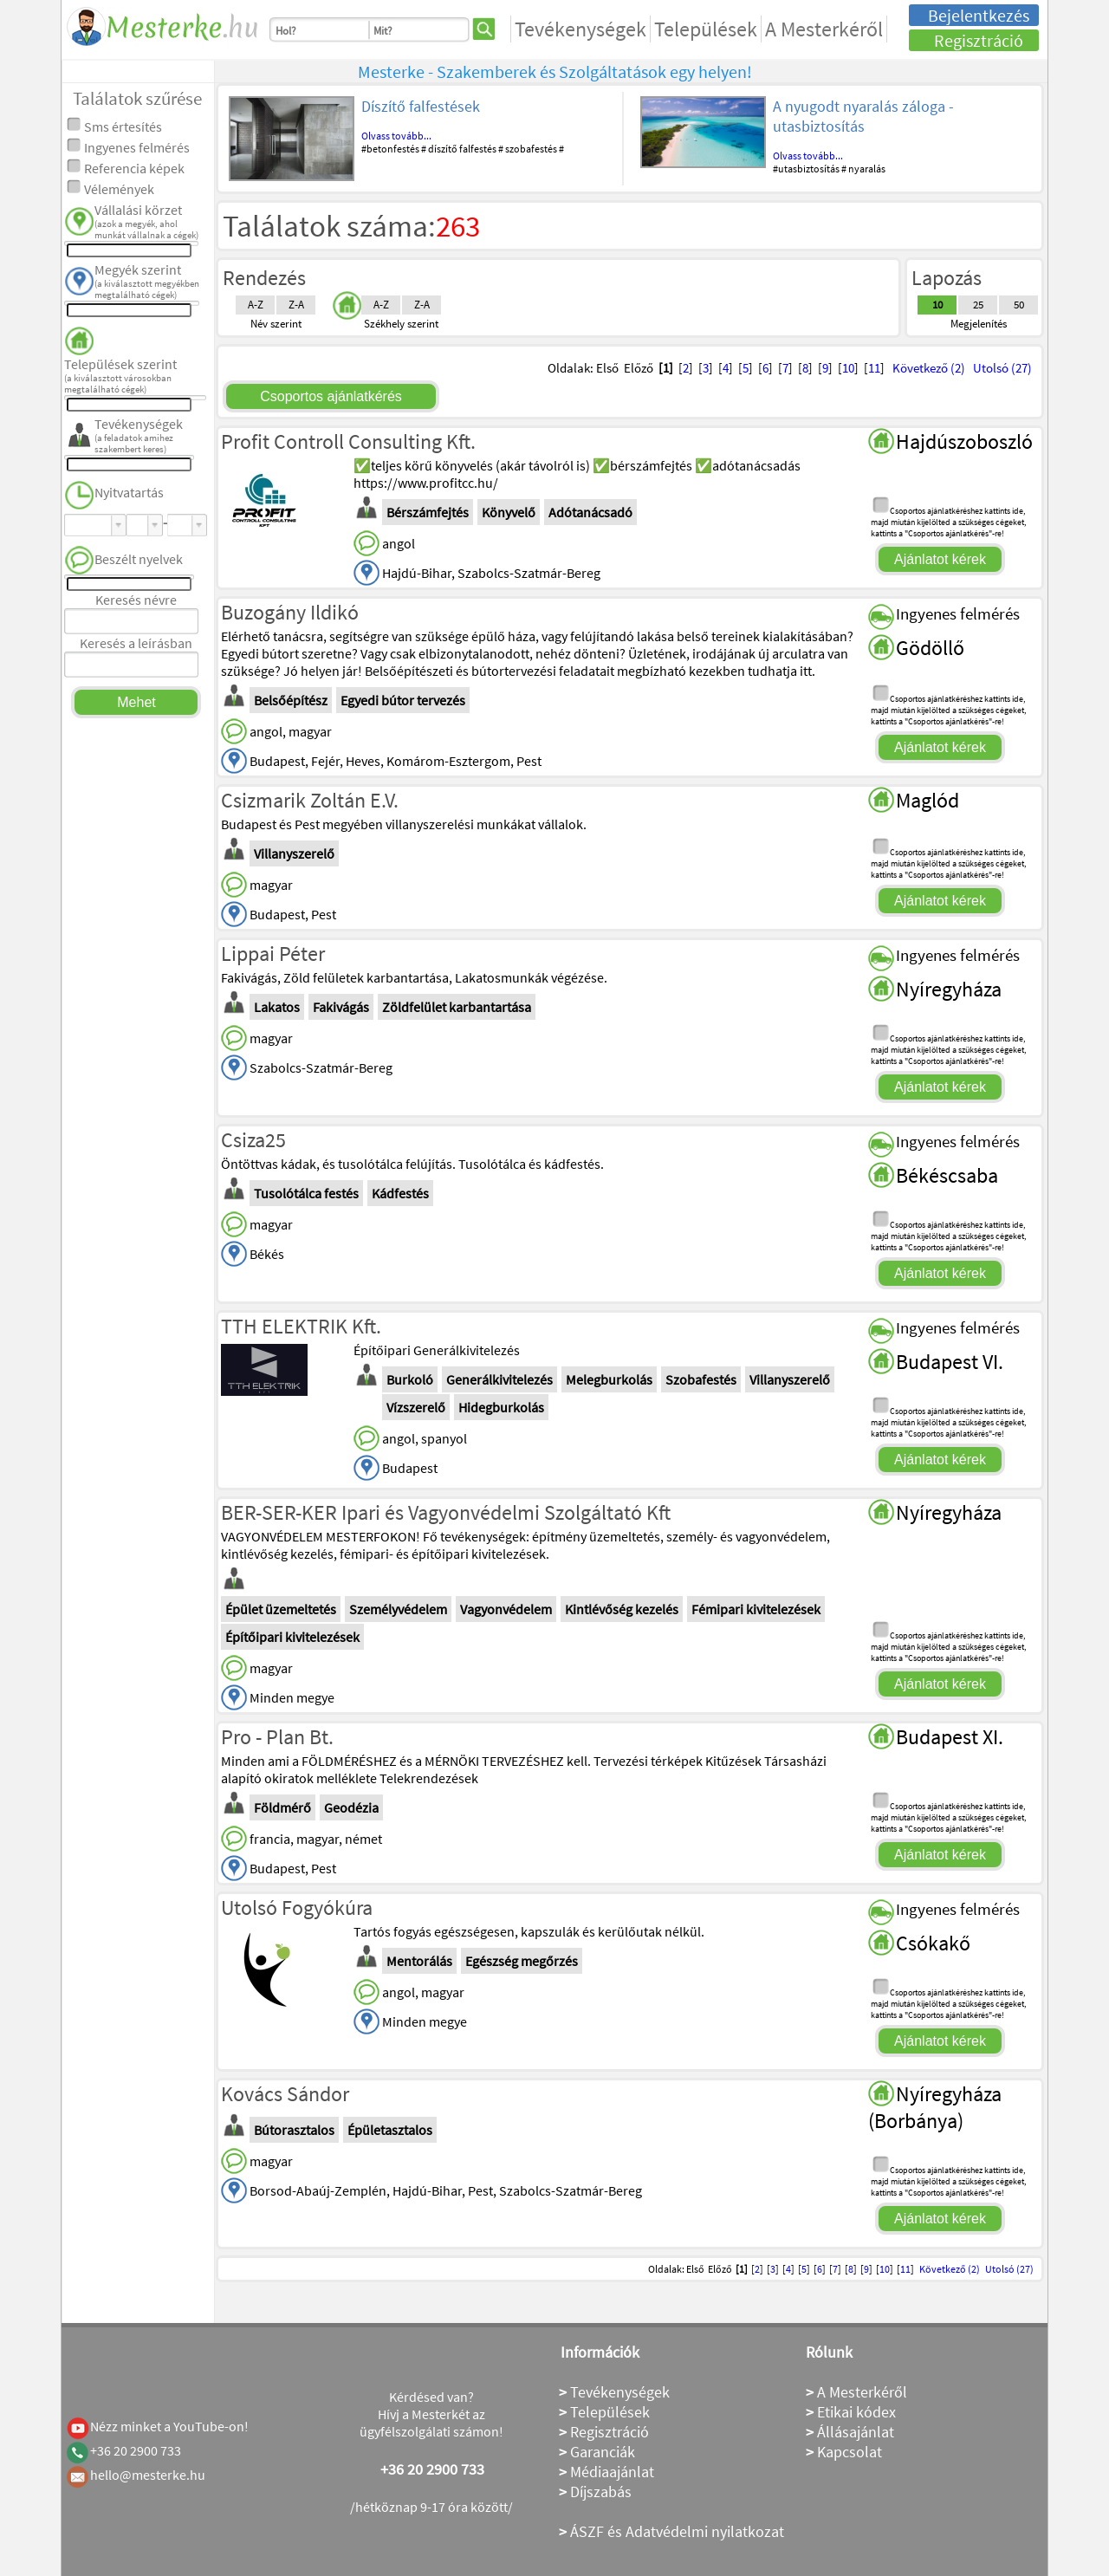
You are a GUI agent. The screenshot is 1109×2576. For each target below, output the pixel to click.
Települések (705, 29)
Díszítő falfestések (420, 106)
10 (937, 304)
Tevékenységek (580, 29)
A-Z (255, 304)
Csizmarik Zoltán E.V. (310, 800)
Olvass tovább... (396, 135)
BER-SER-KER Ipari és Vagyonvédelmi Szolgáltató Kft (446, 1512)
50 (1019, 304)
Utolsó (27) (1002, 368)
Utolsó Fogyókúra (297, 1907)
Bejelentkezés (978, 15)
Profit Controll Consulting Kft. (348, 441)
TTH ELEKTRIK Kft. (301, 1326)
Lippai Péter (273, 953)
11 (874, 368)
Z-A (296, 304)
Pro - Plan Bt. (277, 1736)
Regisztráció (978, 40)
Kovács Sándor (285, 2093)
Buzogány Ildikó (290, 612)
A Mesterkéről (824, 29)
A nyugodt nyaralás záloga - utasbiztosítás (863, 116)
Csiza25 (253, 1139)
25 (978, 304)
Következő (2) (928, 368)
